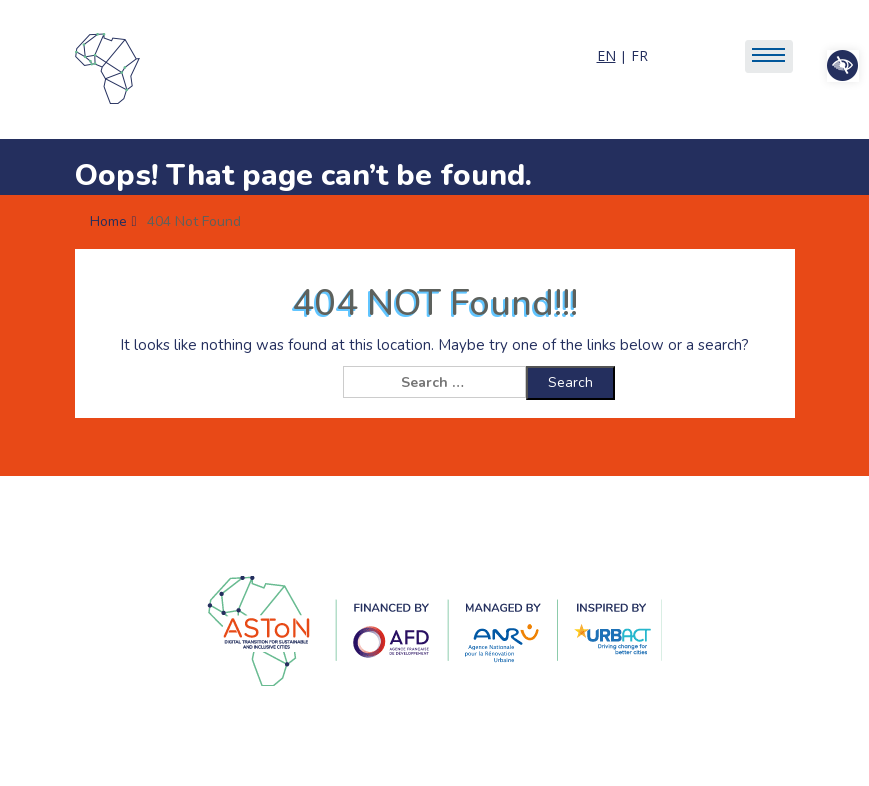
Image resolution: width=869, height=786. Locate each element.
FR (639, 55)
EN (606, 55)
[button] (843, 66)
